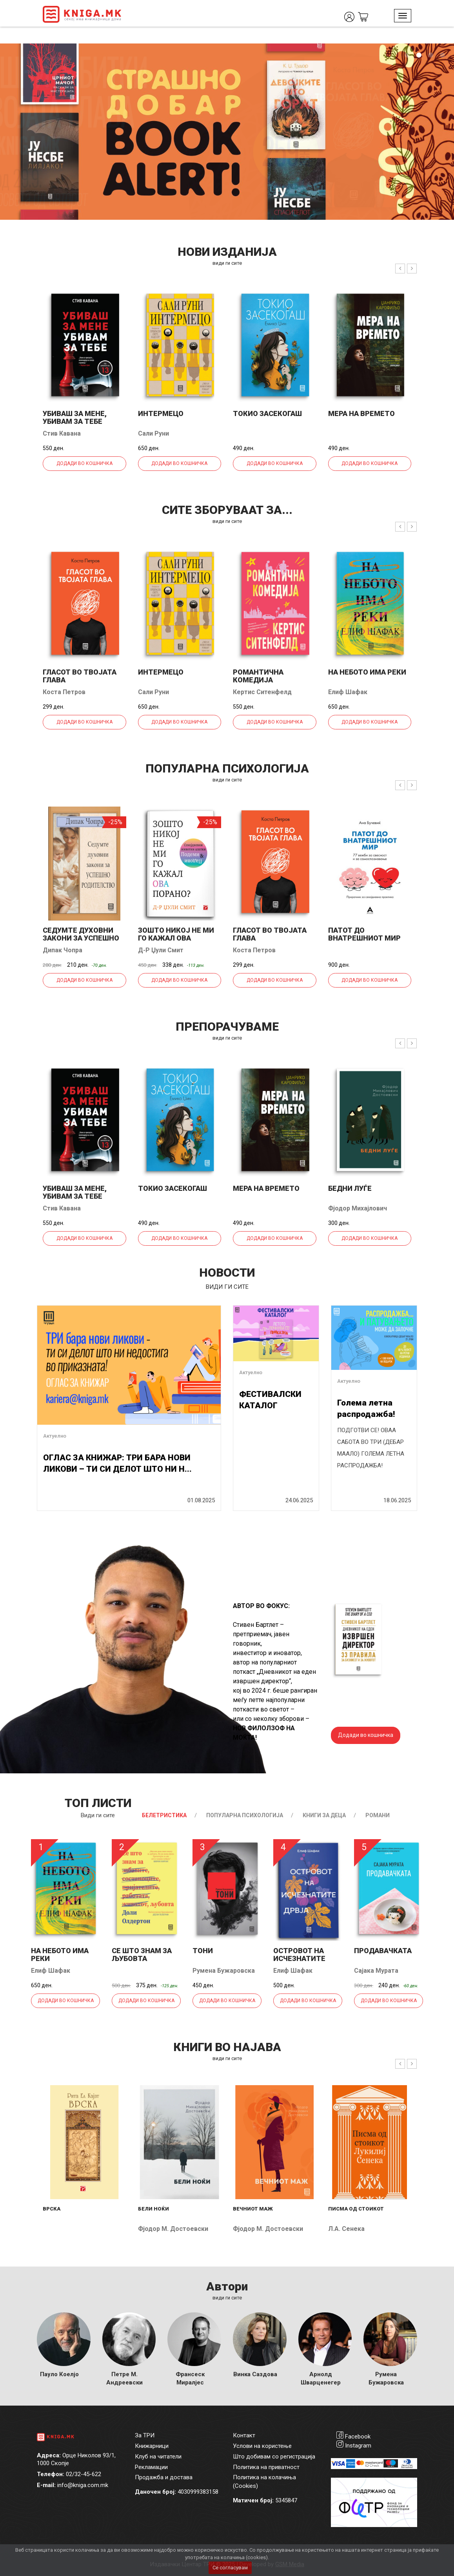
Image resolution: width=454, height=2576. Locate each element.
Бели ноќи (153, 2209)
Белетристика (164, 1815)
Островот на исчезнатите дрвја (299, 1958)
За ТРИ (144, 2435)
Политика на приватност (266, 2467)
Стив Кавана (62, 433)
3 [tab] (430, 55)
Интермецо (160, 413)
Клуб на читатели (158, 2456)
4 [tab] (442, 55)
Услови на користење (262, 2445)
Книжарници (152, 2445)
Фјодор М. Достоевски (173, 2228)
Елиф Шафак (347, 692)
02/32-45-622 (83, 2474)
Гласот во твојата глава (79, 676)
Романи (377, 1815)
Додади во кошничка (84, 463)
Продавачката (383, 1950)
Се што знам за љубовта (142, 1954)
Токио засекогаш (267, 413)
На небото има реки (367, 672)
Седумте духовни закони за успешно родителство (81, 938)
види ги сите (227, 263)
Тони (202, 1950)
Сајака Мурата (376, 1970)
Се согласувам (230, 2568)
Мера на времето (361, 413)
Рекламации (151, 2467)
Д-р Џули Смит (160, 950)
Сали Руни (153, 433)
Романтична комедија (258, 676)
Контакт (244, 2435)
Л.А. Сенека (346, 2228)
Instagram (358, 2445)
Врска (51, 2209)
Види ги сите (98, 1815)
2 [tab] (419, 55)
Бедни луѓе (350, 1188)
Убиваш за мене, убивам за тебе (75, 417)
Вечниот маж (253, 2209)
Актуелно (54, 1436)
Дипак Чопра (62, 950)
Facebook (357, 2436)
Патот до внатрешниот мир (364, 934)
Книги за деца (324, 1815)
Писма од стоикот (356, 2209)
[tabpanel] (227, 131)
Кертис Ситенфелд (262, 692)
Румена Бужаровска (223, 1970)
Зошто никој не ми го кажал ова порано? (176, 938)
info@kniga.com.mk (82, 2485)
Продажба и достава (163, 2477)
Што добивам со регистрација (274, 2456)
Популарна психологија (244, 1815)
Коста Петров (64, 692)
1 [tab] (407, 55)
